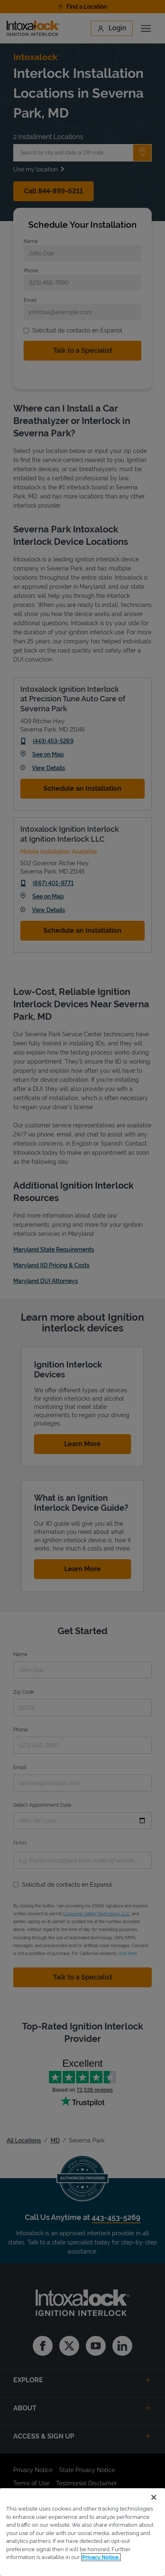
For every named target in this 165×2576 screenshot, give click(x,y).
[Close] (154, 2497)
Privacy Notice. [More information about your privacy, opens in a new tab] (101, 2557)
